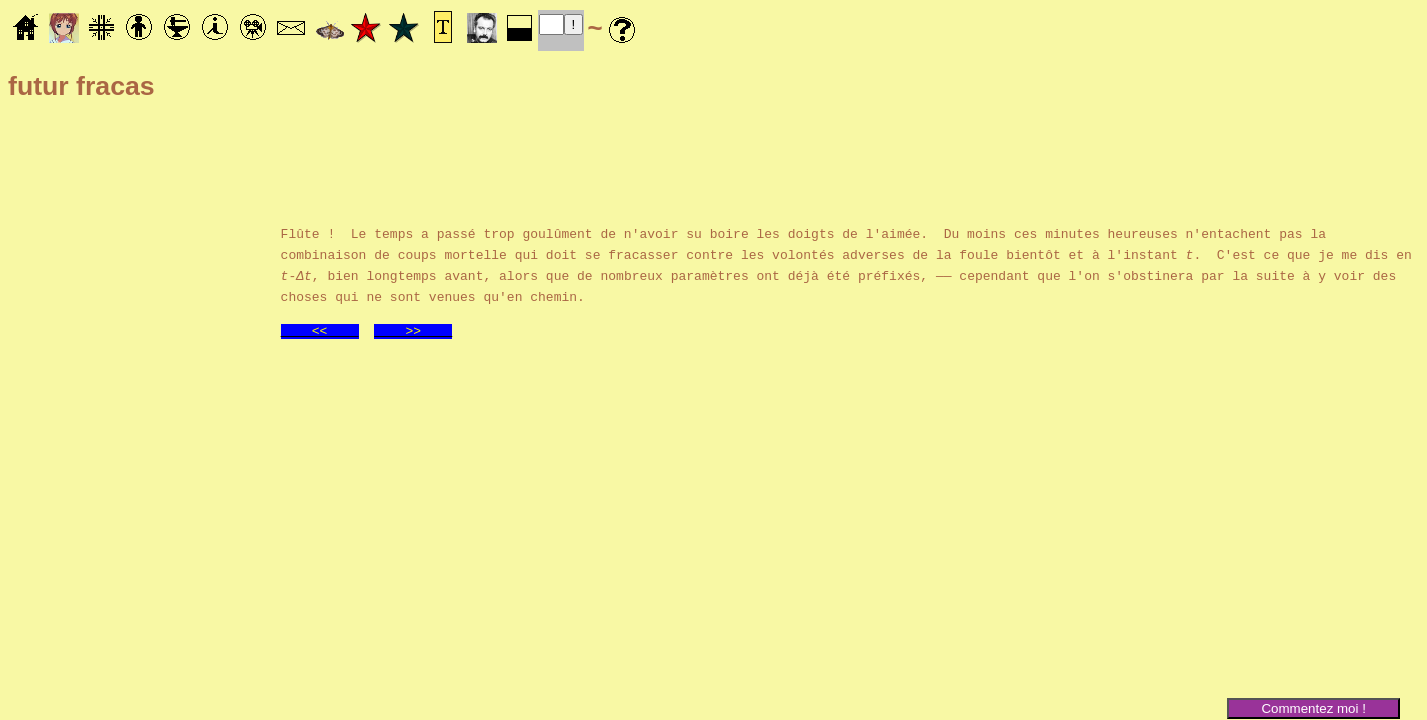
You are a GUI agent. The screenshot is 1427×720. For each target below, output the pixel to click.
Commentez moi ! (1313, 708)
